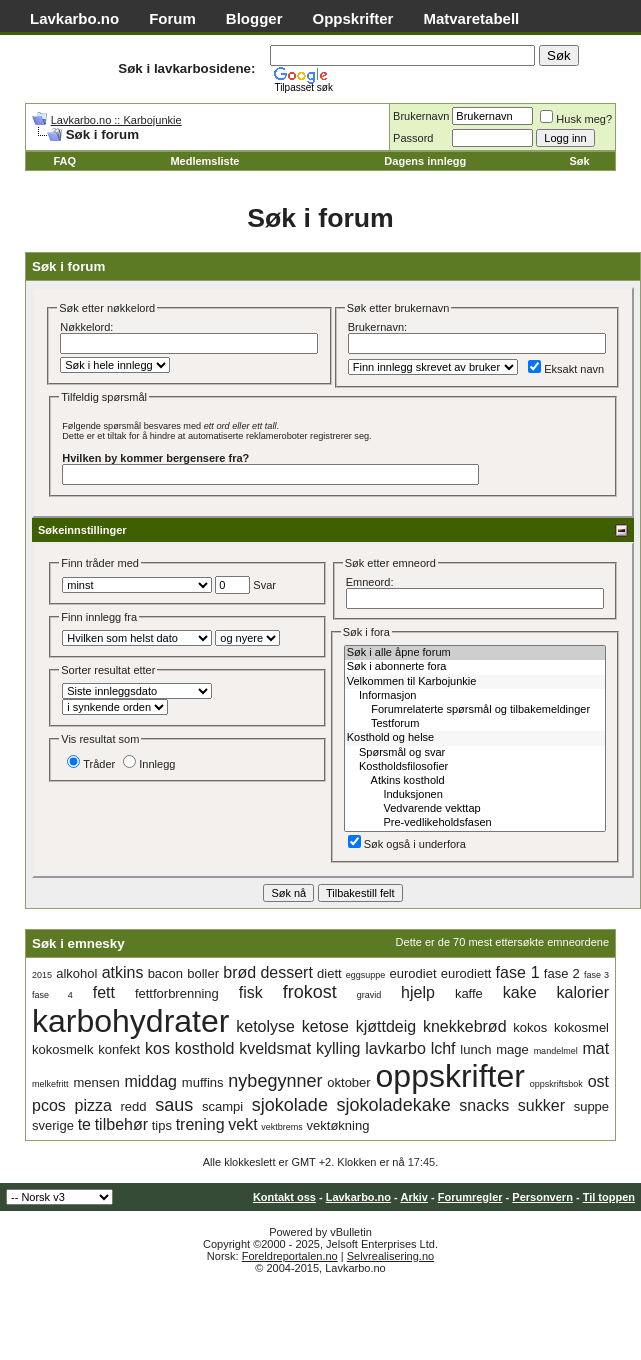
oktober (348, 1082)
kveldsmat (275, 1048)
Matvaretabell (471, 18)
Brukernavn (421, 116)
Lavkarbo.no (74, 18)
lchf (443, 1048)
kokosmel (581, 1027)
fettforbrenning (177, 993)
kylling (338, 1048)
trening (200, 1124)
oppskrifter (450, 1076)
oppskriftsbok (556, 1084)
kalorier (583, 992)
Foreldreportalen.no (290, 1256)
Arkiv (414, 1197)
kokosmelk (62, 1049)
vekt (242, 1124)
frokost (310, 992)
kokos (530, 1027)
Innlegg (149, 764)
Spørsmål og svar (475, 753)
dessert (286, 972)
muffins (203, 1082)
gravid (369, 995)
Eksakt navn (566, 369)
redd (134, 1106)
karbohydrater (130, 1021)
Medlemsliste (204, 161)
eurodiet (413, 973)
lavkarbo (395, 1048)
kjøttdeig (386, 1026)
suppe (591, 1106)
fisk (251, 992)
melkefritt (50, 1084)
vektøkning (338, 1125)
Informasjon (475, 696)
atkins (123, 972)
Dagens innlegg (425, 161)
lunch (475, 1049)
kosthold (205, 1048)
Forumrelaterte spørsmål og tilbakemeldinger (475, 710)
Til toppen (609, 1197)
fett (104, 992)
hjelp (418, 992)
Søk (579, 161)
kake (520, 992)
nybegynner (275, 1081)
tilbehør (121, 1124)
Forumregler (470, 1197)
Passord (413, 138)
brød (239, 972)
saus (174, 1105)
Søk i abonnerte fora (475, 667)
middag (150, 1081)
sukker (541, 1105)
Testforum (475, 724)
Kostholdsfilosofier (475, 767)
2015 (42, 975)
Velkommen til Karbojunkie (475, 682)
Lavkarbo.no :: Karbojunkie (116, 120)
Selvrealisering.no (390, 1256)
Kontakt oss (284, 1197)
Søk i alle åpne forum (475, 653)
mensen (96, 1082)
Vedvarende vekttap (475, 809)
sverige (53, 1125)
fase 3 (596, 975)
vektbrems (282, 1127)
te (84, 1124)
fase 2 (562, 973)
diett (329, 973)
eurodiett (466, 973)
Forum (172, 18)
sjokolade (290, 1105)
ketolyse (265, 1026)
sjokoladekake (394, 1105)
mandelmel (556, 1051)
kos (157, 1048)
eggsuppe (366, 975)
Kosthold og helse (475, 738)
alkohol (76, 973)
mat (595, 1048)
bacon (165, 973)
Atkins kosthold (475, 781)
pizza (92, 1105)
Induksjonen (475, 795)
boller (203, 973)
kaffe (469, 993)
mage (512, 1049)
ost (598, 1081)
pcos (49, 1105)
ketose (325, 1026)
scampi (222, 1106)
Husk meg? (576, 119)
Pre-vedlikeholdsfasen (475, 823)
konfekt (119, 1049)
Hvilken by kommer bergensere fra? (155, 458)
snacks (484, 1105)
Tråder (91, 764)
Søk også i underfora (407, 844)
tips (162, 1125)
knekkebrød (465, 1026)
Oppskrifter (353, 18)
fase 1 (518, 972)
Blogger (254, 18)
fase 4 (52, 995)
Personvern (542, 1197)
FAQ (64, 161)
